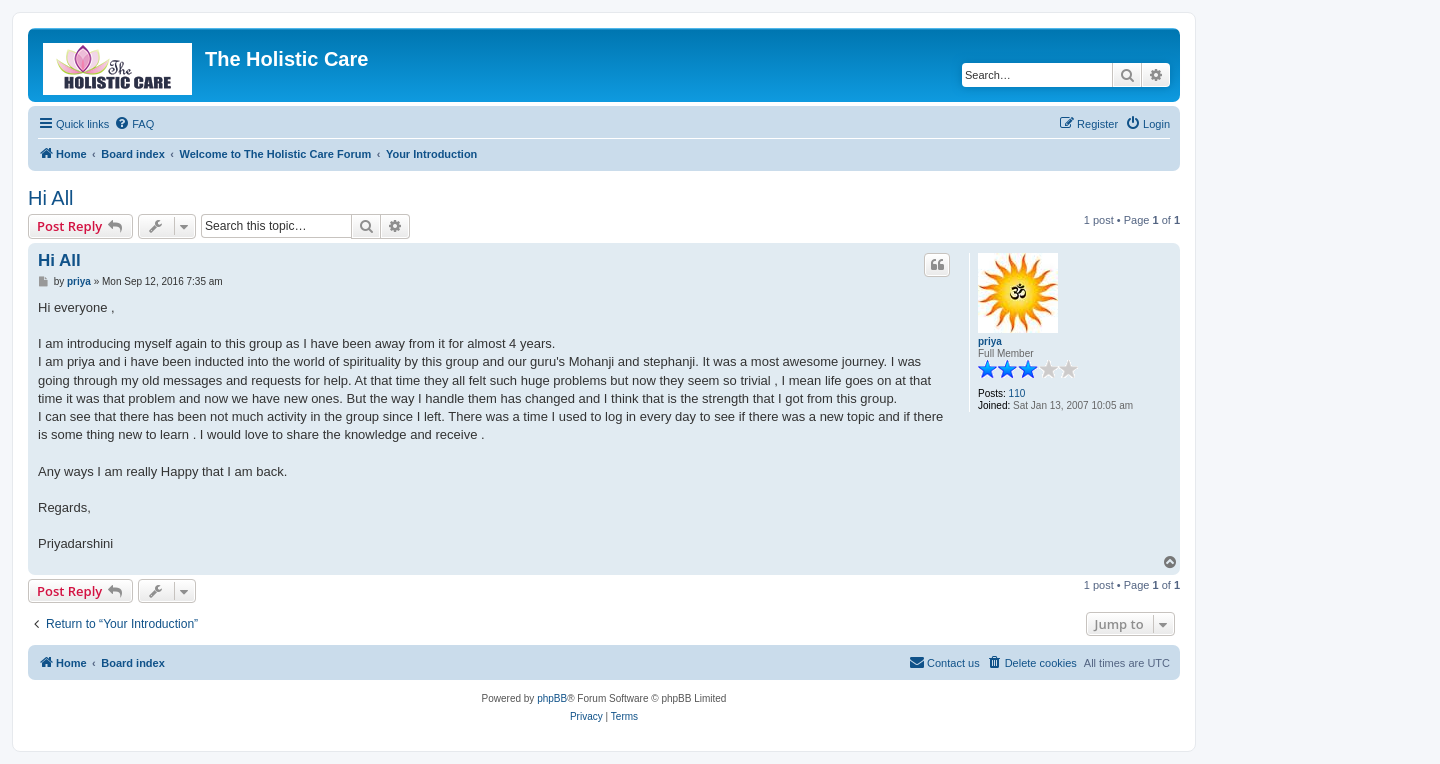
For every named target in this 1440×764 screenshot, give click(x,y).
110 (1017, 393)
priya (990, 341)
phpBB (552, 698)
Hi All (51, 198)
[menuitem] (134, 124)
